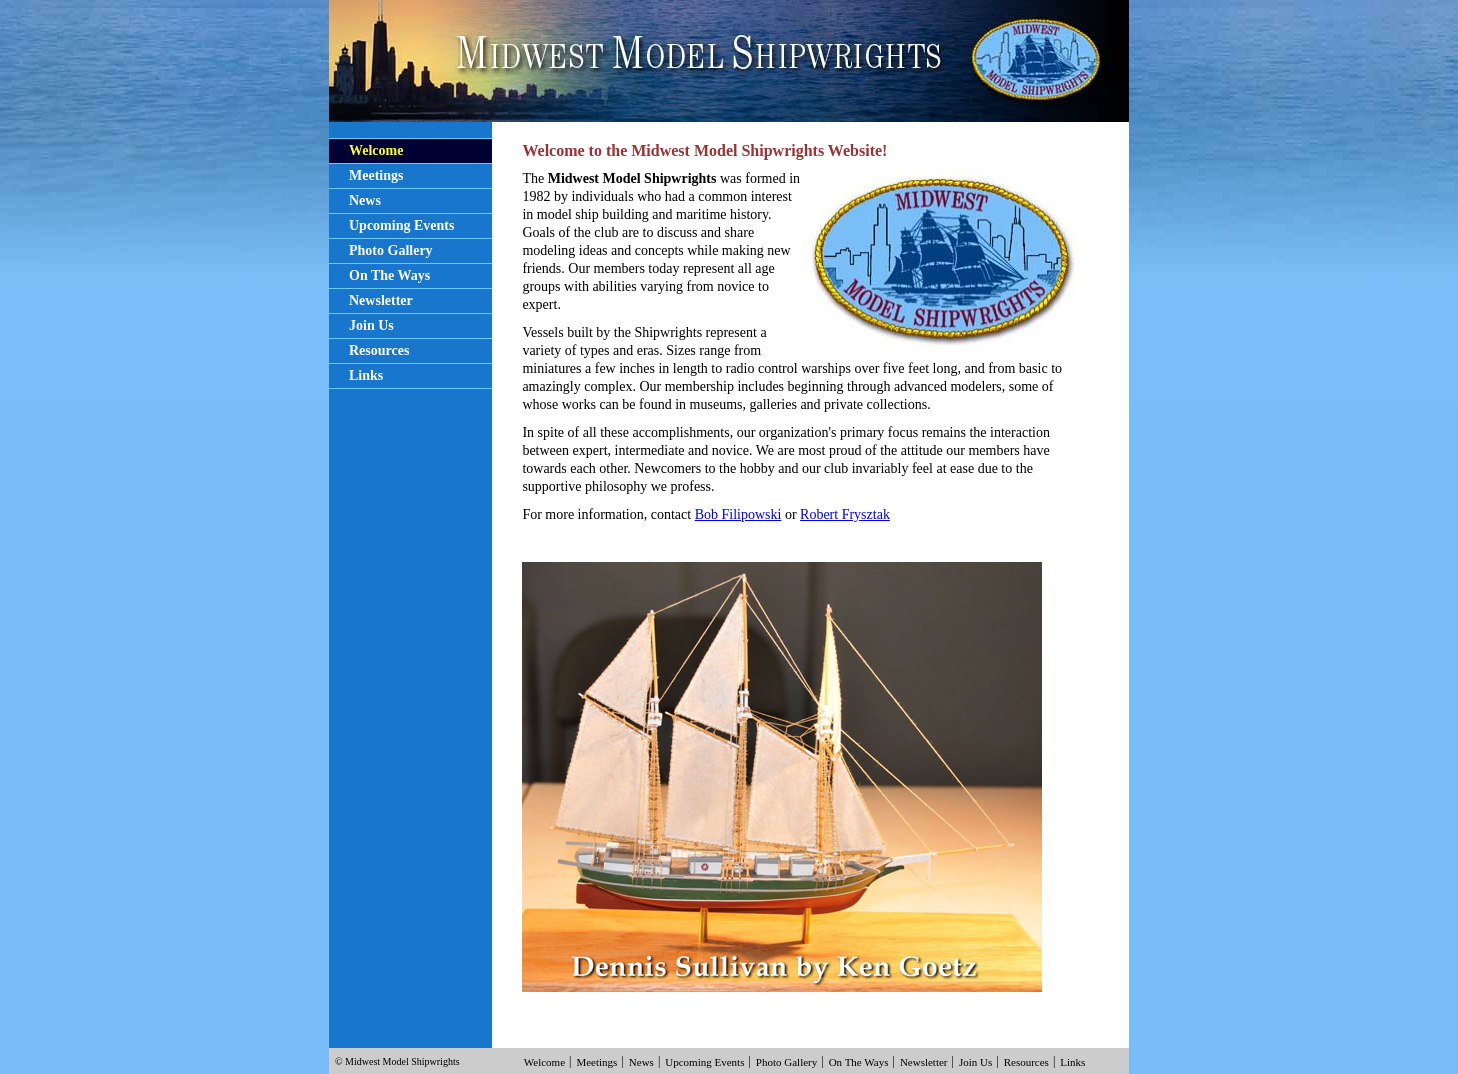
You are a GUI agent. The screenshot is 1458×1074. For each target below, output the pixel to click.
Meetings (376, 175)
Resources (379, 350)
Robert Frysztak (845, 514)
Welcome (376, 150)
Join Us (371, 325)
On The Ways (389, 275)
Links (366, 375)
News (365, 200)
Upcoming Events (401, 225)
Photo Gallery (391, 250)
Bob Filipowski (738, 514)
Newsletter (381, 300)
